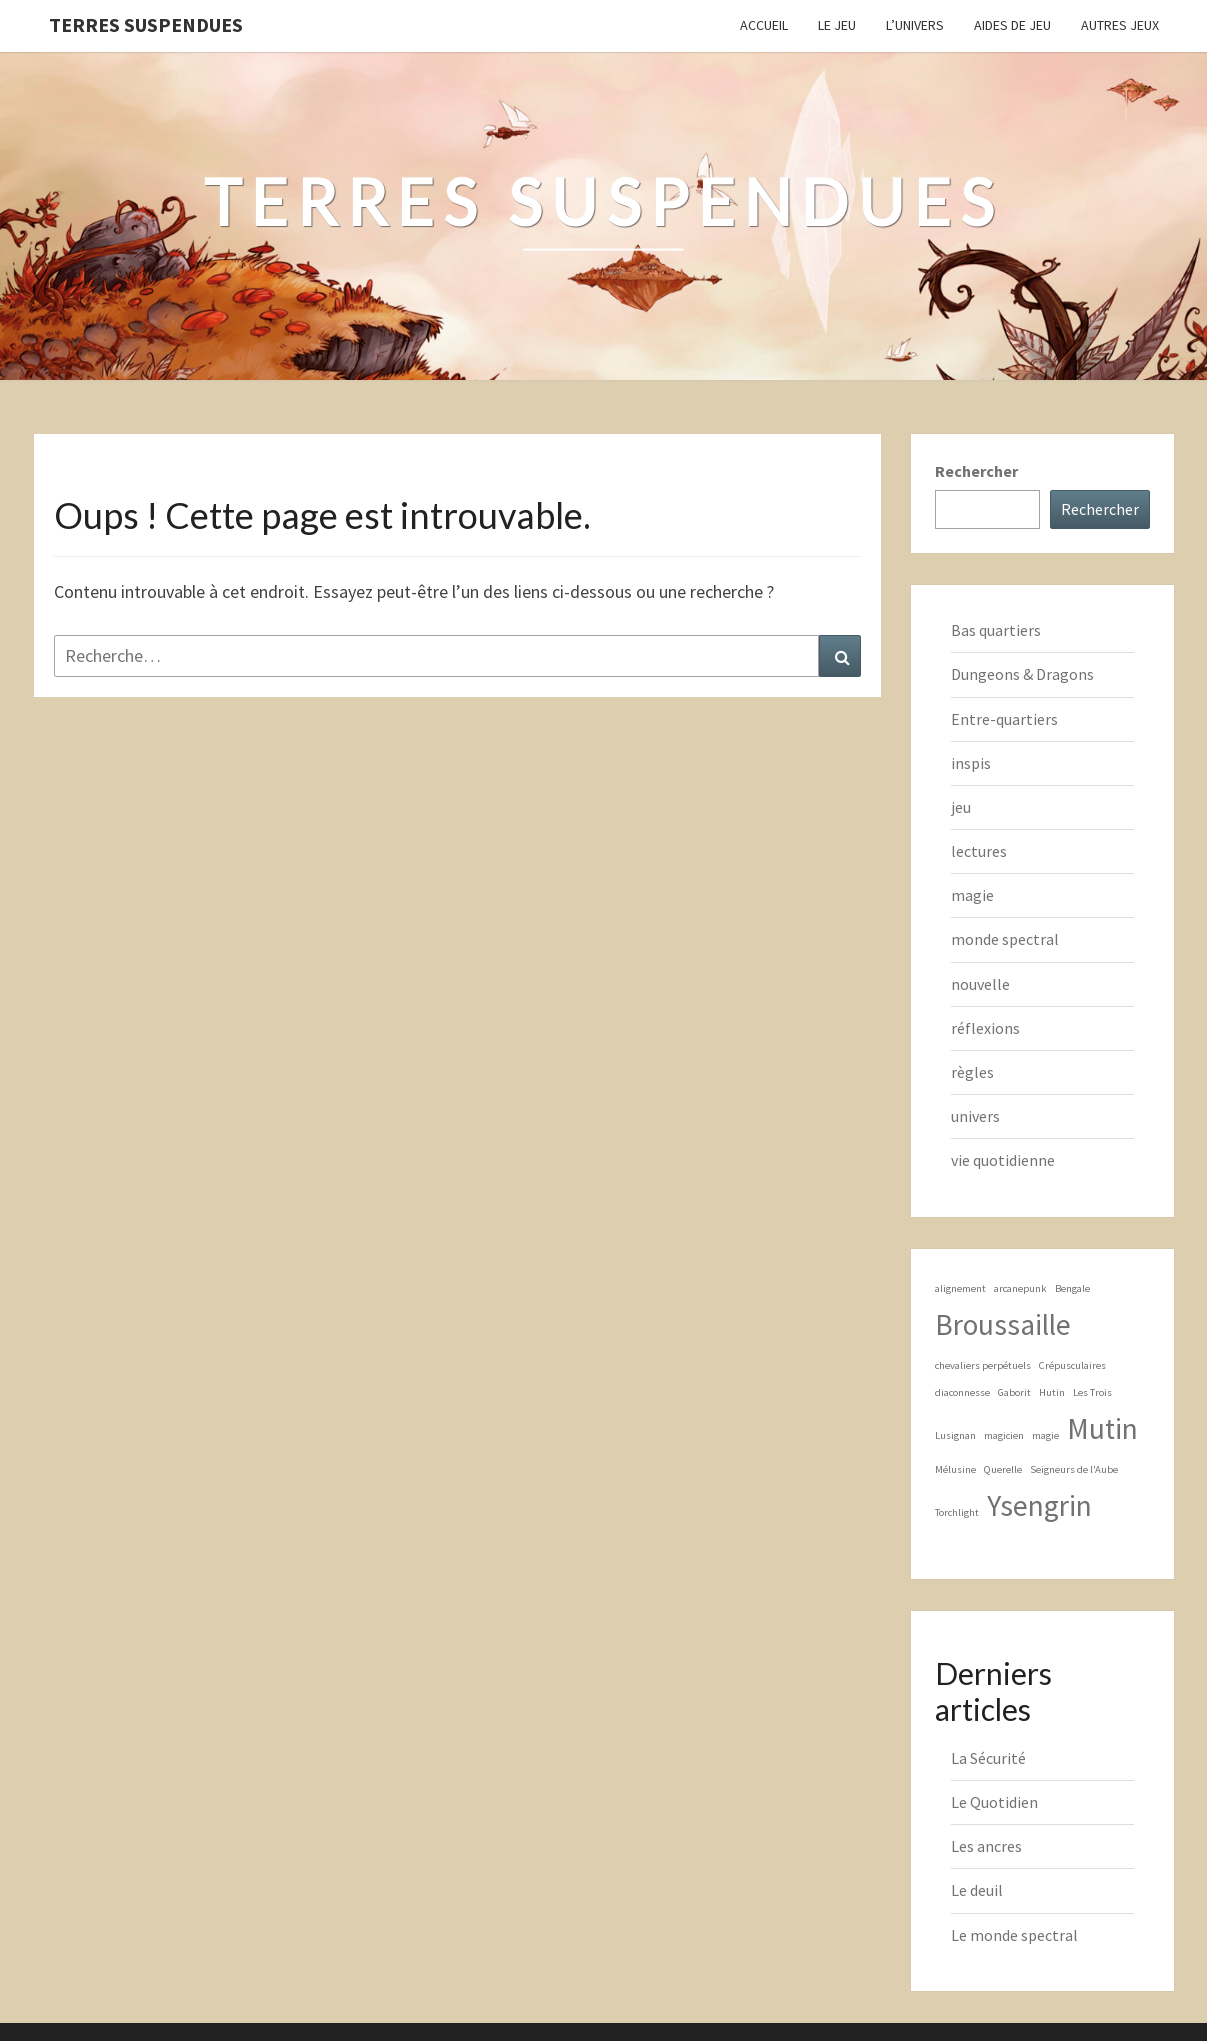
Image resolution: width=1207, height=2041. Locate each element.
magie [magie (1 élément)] (1045, 1435)
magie (972, 895)
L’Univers (915, 25)
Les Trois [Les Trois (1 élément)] (1092, 1392)
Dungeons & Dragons (1022, 674)
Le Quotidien (994, 1802)
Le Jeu (837, 25)
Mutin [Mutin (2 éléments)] (1102, 1428)
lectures (979, 851)
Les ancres (986, 1846)
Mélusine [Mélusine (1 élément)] (955, 1469)
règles (972, 1072)
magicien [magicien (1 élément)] (1004, 1435)
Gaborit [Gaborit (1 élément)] (1014, 1392)
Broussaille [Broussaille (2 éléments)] (1003, 1324)
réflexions (985, 1028)
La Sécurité (988, 1758)
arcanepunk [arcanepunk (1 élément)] (1020, 1288)
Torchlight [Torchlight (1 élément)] (957, 1512)
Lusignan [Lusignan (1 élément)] (955, 1435)
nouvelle (980, 984)
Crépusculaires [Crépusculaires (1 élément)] (1072, 1365)
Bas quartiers (996, 630)
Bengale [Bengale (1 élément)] (1072, 1288)
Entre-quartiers (1004, 719)
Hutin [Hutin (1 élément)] (1052, 1392)
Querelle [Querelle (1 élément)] (1003, 1469)
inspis (971, 763)
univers (975, 1116)
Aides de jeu (1012, 25)
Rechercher (976, 471)
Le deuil (977, 1890)
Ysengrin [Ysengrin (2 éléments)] (1039, 1505)
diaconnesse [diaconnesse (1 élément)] (962, 1392)
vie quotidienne (1003, 1160)
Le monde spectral (1014, 1935)
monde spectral (1005, 939)
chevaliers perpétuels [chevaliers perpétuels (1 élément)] (983, 1365)
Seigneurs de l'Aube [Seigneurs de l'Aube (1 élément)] (1074, 1469)
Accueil (764, 25)
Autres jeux (1120, 25)
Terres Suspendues (146, 24)
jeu (961, 807)
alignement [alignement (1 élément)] (960, 1288)
